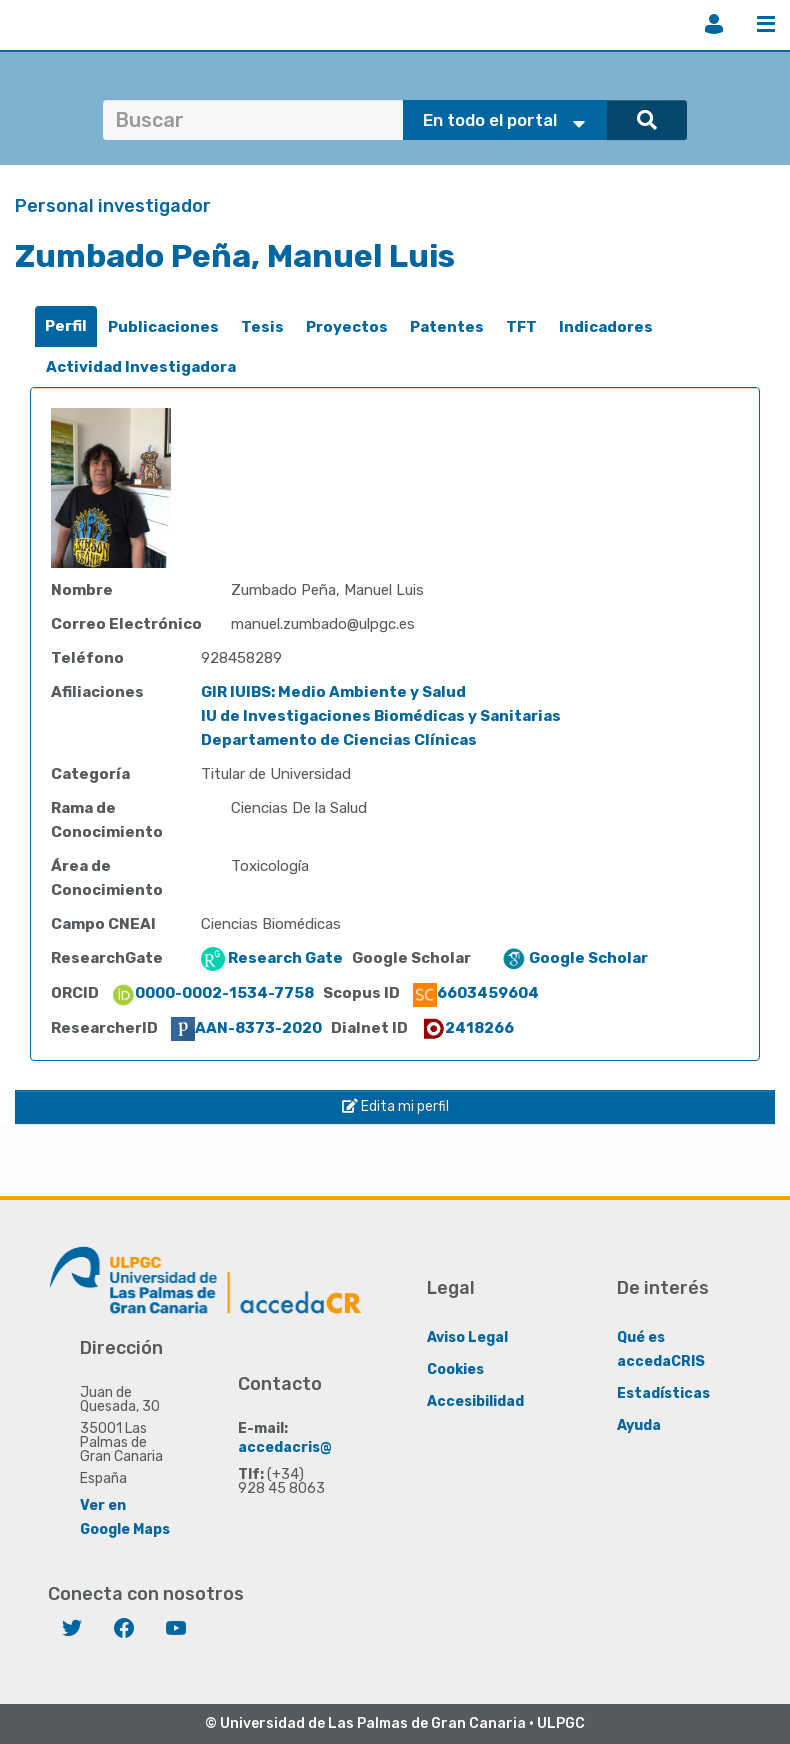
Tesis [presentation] (262, 327)
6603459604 (476, 993)
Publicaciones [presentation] (163, 327)
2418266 (467, 1028)
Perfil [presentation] (66, 326)
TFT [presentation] (521, 327)
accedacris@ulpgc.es (315, 1447)
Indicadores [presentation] (606, 327)
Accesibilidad (475, 1401)
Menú (766, 24)
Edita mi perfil (395, 1106)
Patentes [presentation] (447, 327)
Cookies (455, 1369)
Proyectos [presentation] (347, 327)
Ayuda (639, 1425)
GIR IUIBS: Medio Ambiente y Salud (333, 692)
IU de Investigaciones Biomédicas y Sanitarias (381, 716)
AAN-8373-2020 (246, 1028)
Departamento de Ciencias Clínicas (339, 740)
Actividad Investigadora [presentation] (141, 367)
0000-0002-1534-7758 (212, 993)
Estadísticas (663, 1393)
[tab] (66, 326)
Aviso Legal (467, 1337)
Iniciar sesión (714, 24)
